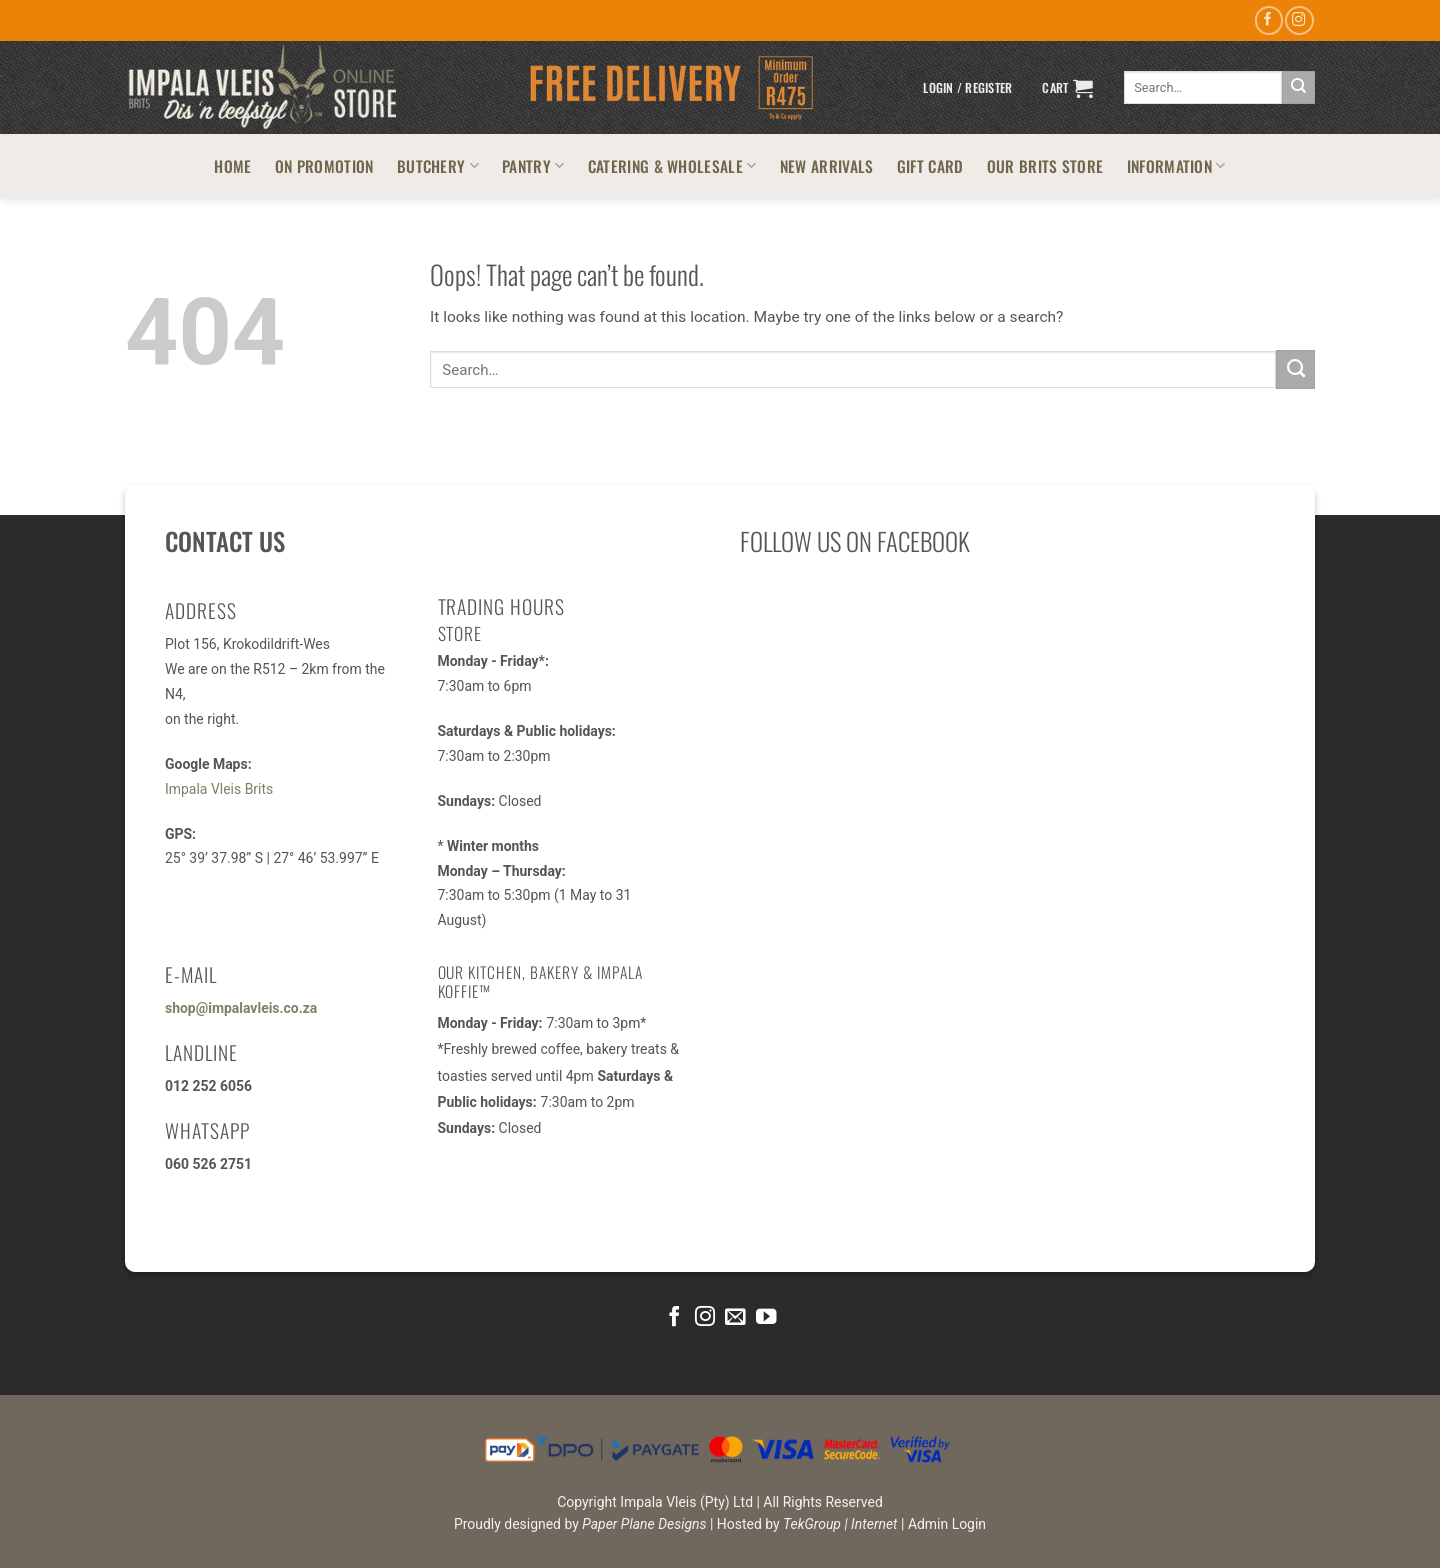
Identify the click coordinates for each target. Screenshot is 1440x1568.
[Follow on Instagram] (1299, 20)
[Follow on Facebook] (1269, 20)
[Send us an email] (735, 1317)
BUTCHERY (438, 165)
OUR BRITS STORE (1045, 165)
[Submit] (1298, 87)
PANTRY (533, 165)
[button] (967, 88)
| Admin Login (943, 1524)
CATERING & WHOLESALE (672, 165)
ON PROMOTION (324, 165)
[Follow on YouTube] (766, 1317)
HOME (232, 165)
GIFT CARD (930, 165)
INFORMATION (1176, 165)
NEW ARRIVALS (827, 165)
